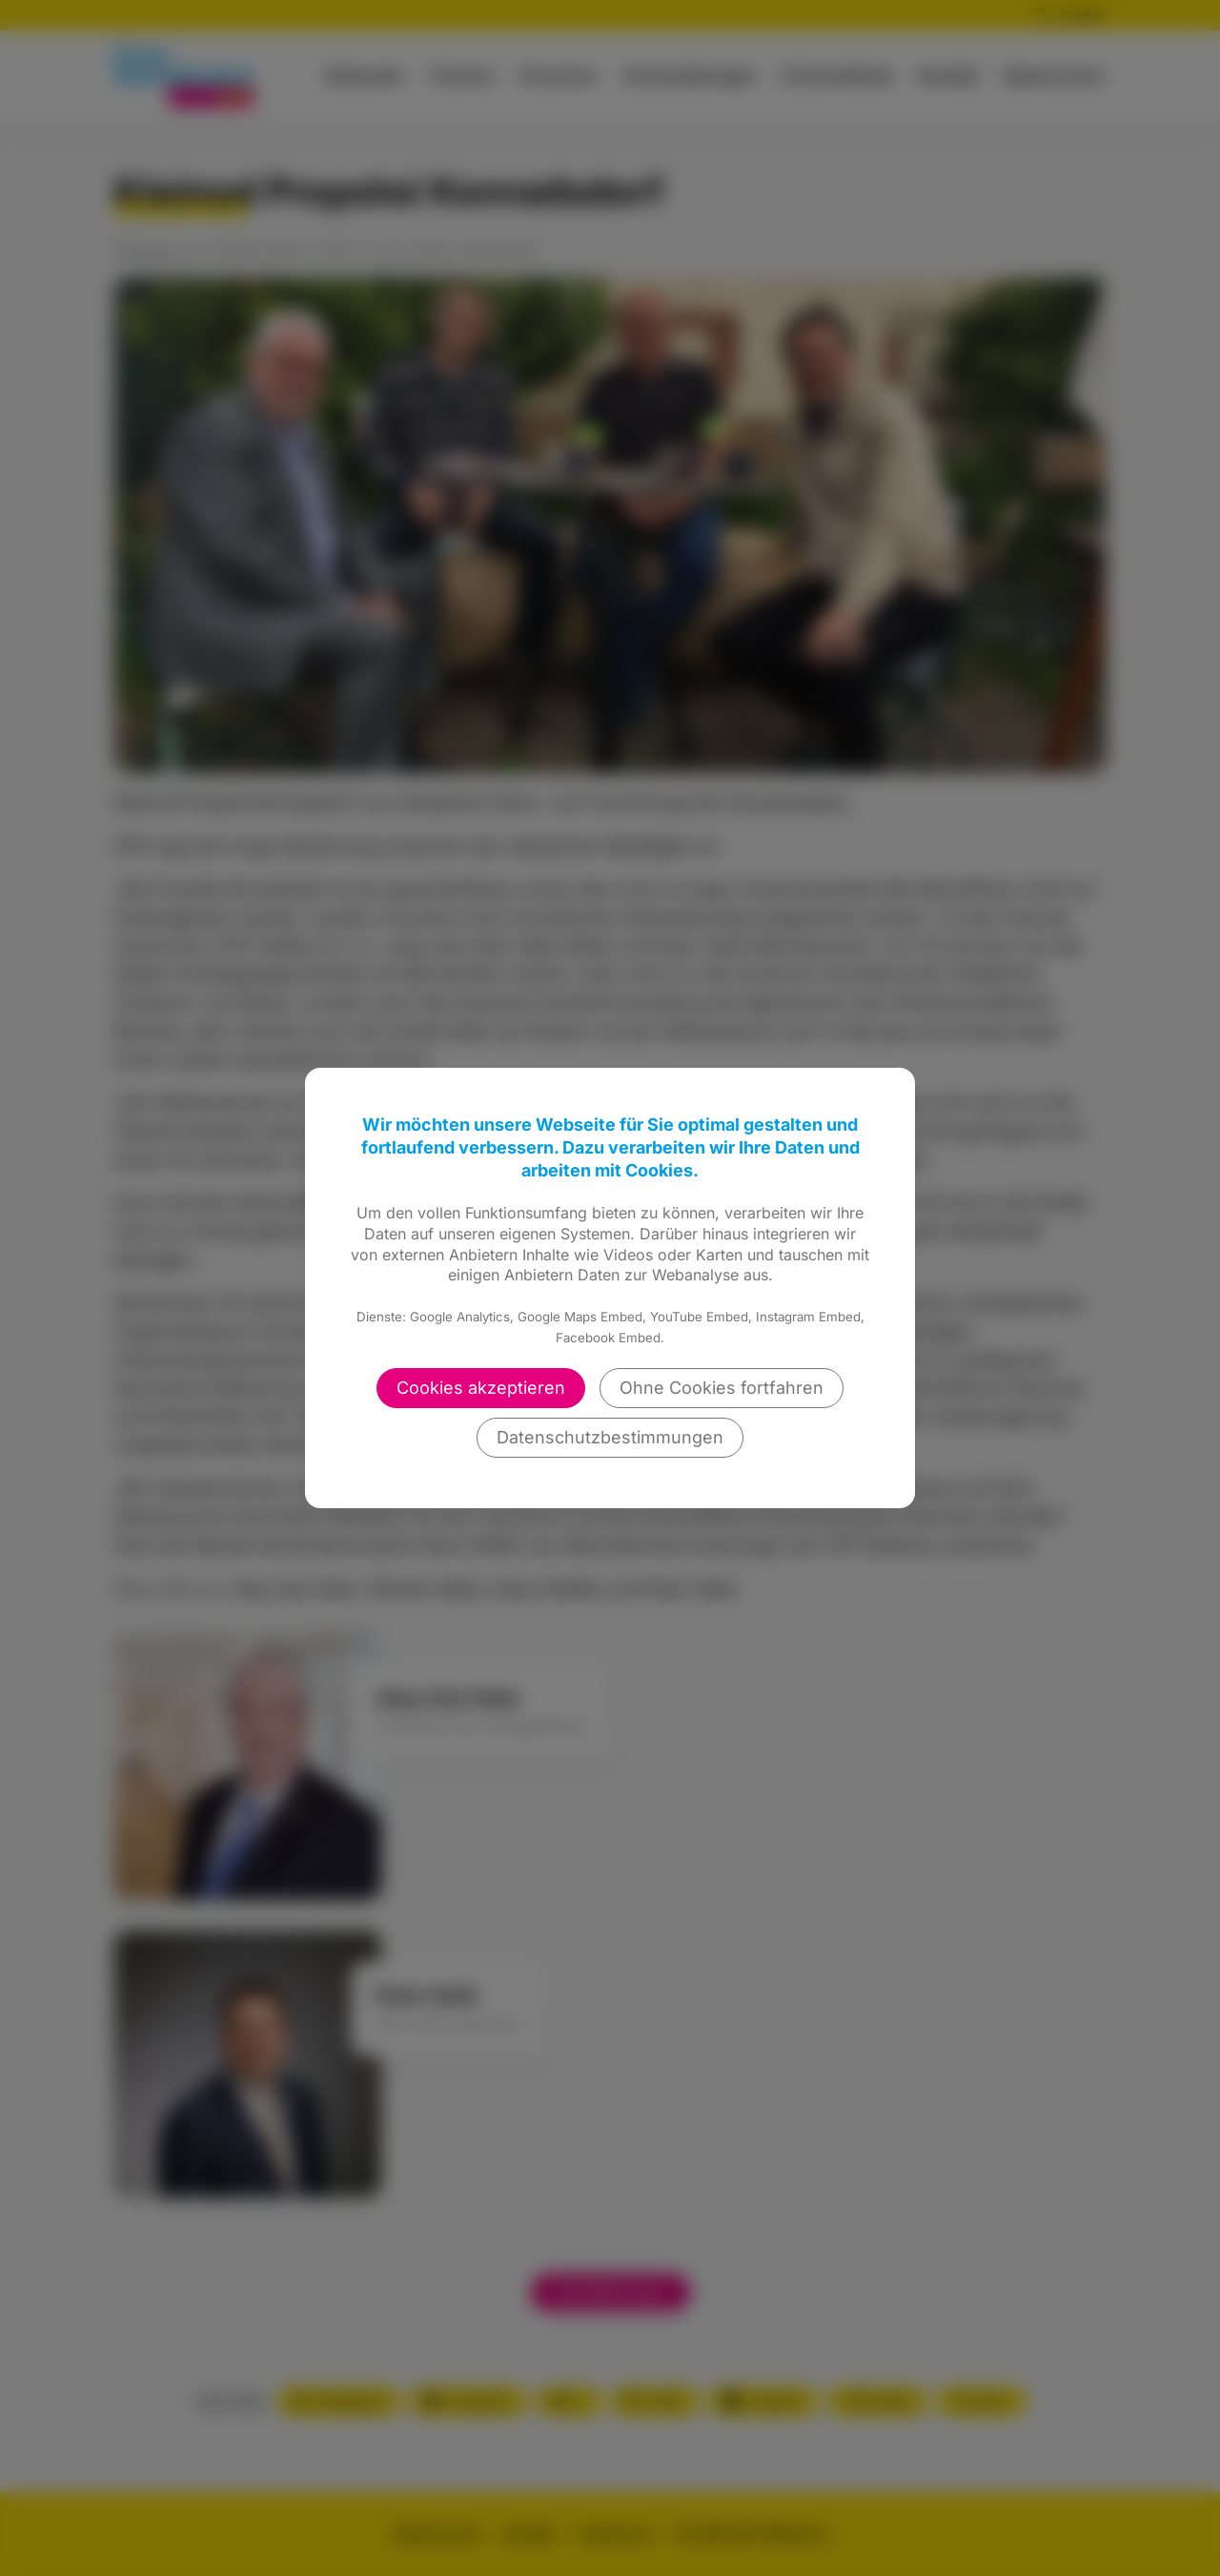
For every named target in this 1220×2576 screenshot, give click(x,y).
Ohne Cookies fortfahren (722, 1388)
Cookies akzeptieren (480, 1388)
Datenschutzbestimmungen (610, 1437)
